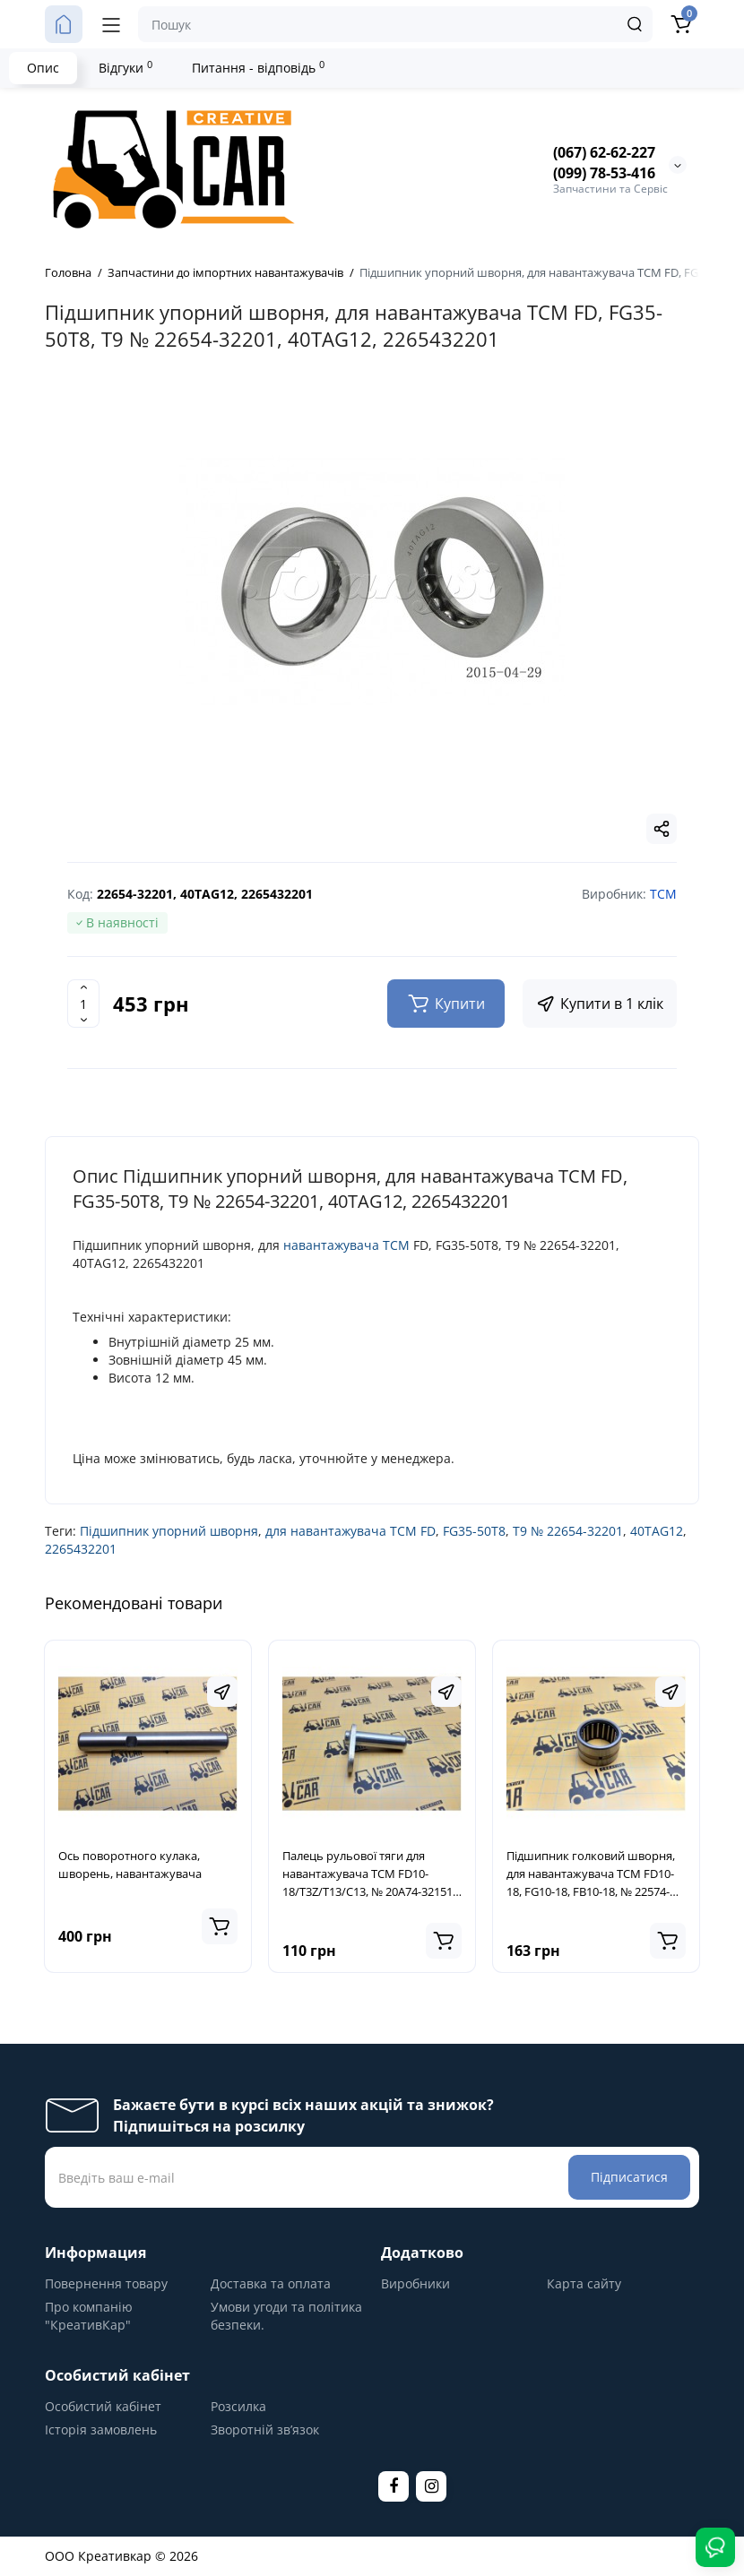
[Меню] (111, 24)
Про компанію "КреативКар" (89, 2315)
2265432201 (81, 1548)
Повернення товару (106, 2283)
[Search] (634, 24)
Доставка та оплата (271, 2283)
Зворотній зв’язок (265, 2429)
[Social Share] (661, 829)
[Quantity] (83, 1003)
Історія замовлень (101, 2429)
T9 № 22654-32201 (568, 1530)
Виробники (415, 2283)
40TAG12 (656, 1530)
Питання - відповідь (258, 67)
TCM (396, 1245)
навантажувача (331, 1245)
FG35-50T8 (474, 1530)
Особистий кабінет (103, 2406)
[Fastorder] (222, 1691)
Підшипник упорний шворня (169, 1530)
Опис (43, 67)
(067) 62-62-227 (604, 152)
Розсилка (238, 2406)
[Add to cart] (220, 1926)
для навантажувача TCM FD (350, 1530)
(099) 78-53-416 (604, 173)
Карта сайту (584, 2283)
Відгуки (125, 67)
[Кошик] (680, 24)
